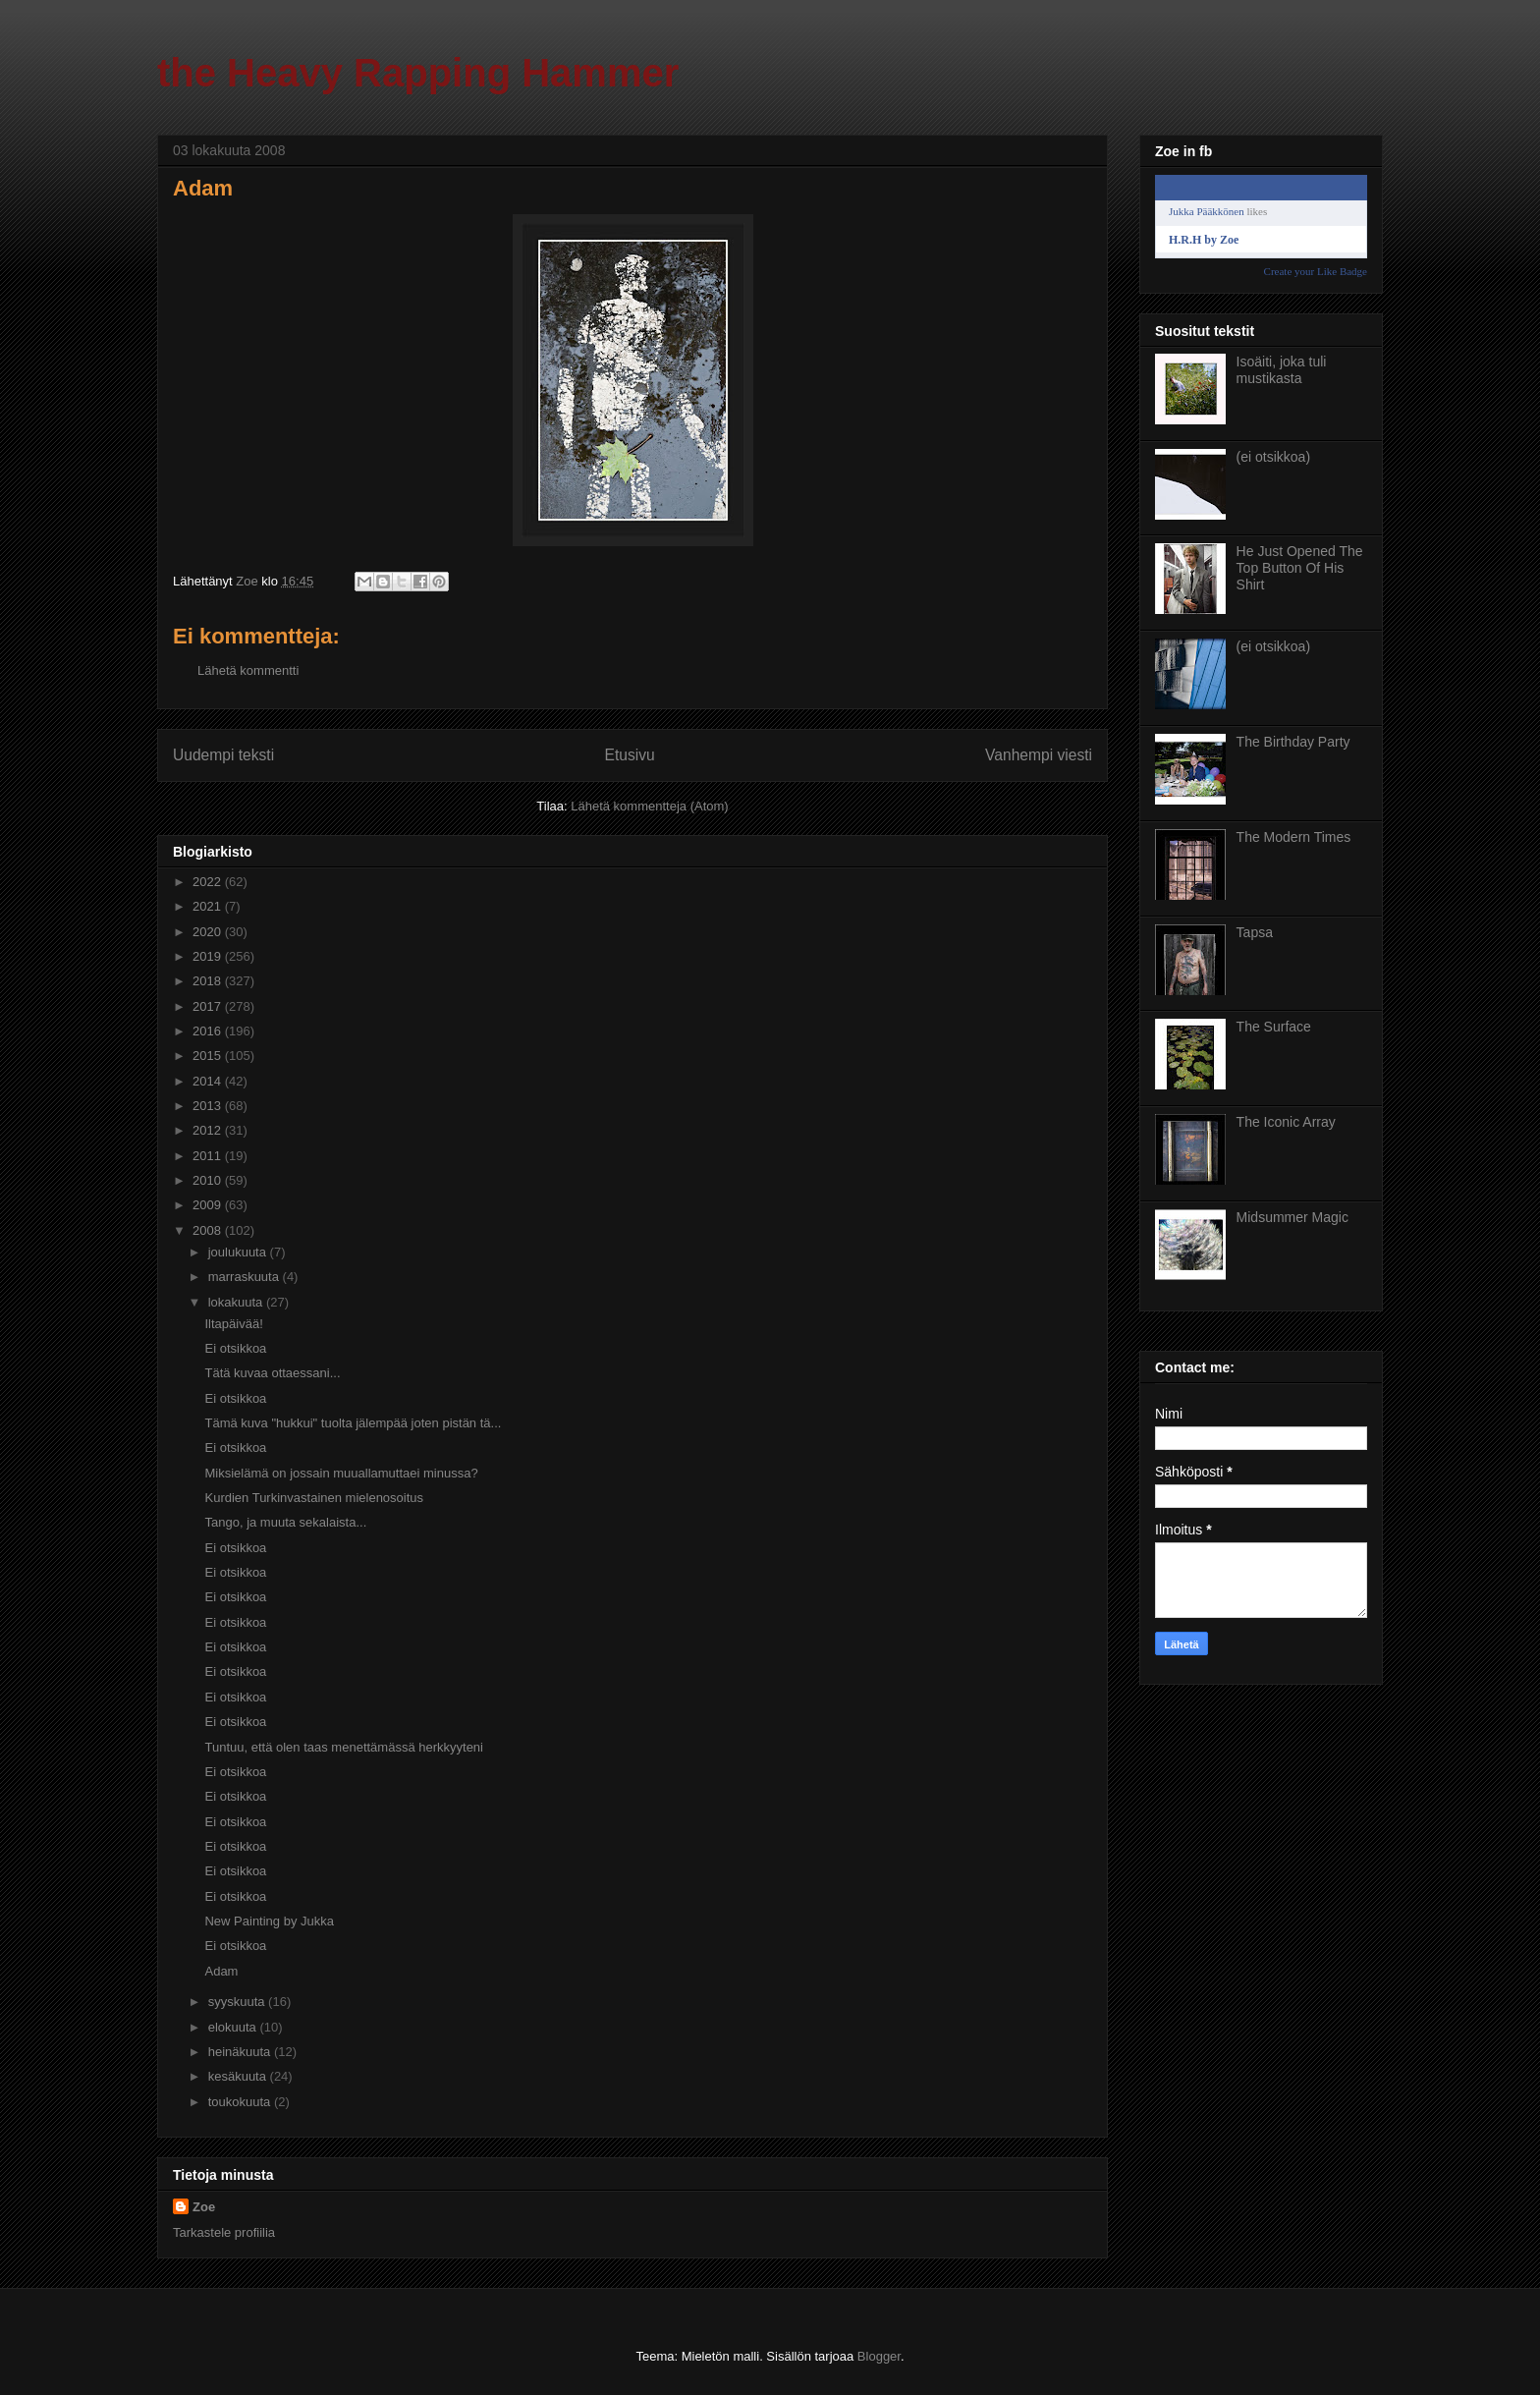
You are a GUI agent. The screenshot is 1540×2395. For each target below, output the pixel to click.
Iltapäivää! (233, 1323)
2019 (208, 956)
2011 (208, 1155)
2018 (208, 981)
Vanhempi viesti (1038, 755)
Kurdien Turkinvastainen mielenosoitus (313, 1497)
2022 (208, 881)
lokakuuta (237, 1302)
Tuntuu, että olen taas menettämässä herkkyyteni (343, 1747)
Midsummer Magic (1292, 1217)
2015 (208, 1055)
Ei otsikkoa (235, 1348)
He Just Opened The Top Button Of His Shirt (1300, 567)
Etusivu (630, 755)
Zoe (203, 2207)
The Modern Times (1294, 837)
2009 (208, 1205)
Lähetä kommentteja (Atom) (649, 806)
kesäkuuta (239, 2076)
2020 (208, 931)
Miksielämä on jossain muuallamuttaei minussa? (340, 1473)
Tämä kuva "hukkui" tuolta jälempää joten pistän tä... (352, 1423)
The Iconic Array (1286, 1122)
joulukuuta (239, 1252)
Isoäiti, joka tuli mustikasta (1282, 370)
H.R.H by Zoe (1203, 240)
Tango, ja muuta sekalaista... (285, 1522)
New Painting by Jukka (269, 1921)
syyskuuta (238, 2001)
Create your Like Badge (1315, 271)
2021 (208, 906)
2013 (208, 1105)
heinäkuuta (241, 2051)
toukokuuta (241, 2101)
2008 (208, 1230)
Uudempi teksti (223, 755)
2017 (208, 1006)
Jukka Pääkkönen (1206, 211)
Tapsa (1255, 932)
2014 (208, 1081)
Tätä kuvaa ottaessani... (272, 1372)
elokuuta (234, 2027)
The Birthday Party (1293, 742)
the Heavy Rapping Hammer (418, 72)
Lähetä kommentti (248, 670)
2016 (208, 1031)
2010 (208, 1180)
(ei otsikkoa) (1273, 457)
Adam (221, 1971)
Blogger (879, 2356)
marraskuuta (245, 1276)
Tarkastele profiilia (224, 2232)
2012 (208, 1130)
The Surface (1274, 1026)
